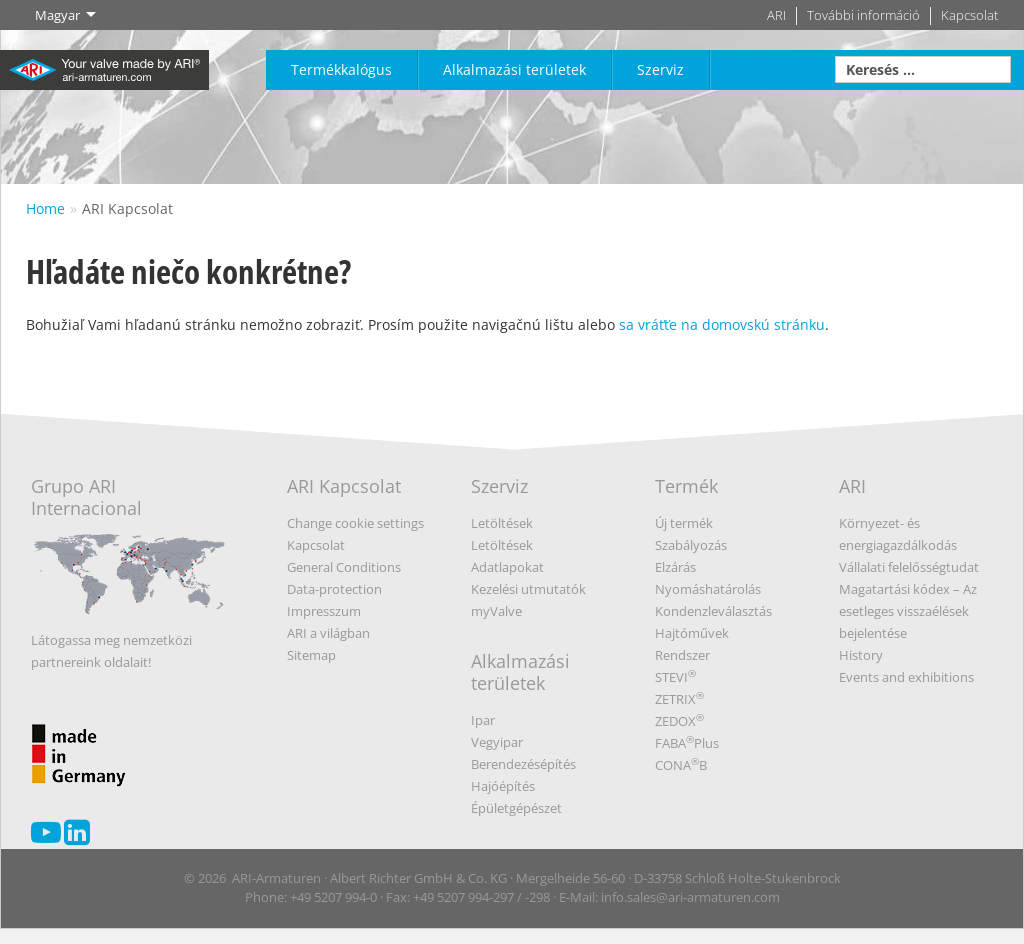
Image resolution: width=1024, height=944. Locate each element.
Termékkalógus (341, 69)
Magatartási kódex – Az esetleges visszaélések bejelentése (908, 611)
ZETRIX (679, 699)
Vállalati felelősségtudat (909, 567)
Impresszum (324, 611)
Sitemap (311, 655)
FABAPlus (687, 743)
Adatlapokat (507, 567)
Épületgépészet (516, 808)
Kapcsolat (969, 15)
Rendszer (682, 655)
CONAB (681, 765)
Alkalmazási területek (514, 69)
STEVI (675, 677)
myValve (496, 611)
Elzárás (675, 567)
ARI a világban (328, 633)
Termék (686, 486)
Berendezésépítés (523, 764)
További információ (863, 15)
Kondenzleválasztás (713, 611)
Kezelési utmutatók (528, 589)
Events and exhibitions (906, 677)
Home (45, 208)
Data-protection (334, 589)
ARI (776, 15)
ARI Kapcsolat (127, 208)
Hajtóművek (692, 633)
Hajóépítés (503, 786)
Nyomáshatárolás (708, 589)
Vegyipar (497, 742)
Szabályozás (691, 545)
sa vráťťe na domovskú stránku (722, 324)
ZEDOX (679, 721)
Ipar (483, 720)
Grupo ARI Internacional (129, 551)
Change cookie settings (355, 523)
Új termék (684, 523)
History (861, 655)
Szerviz (660, 69)
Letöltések (502, 523)
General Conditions (344, 567)
